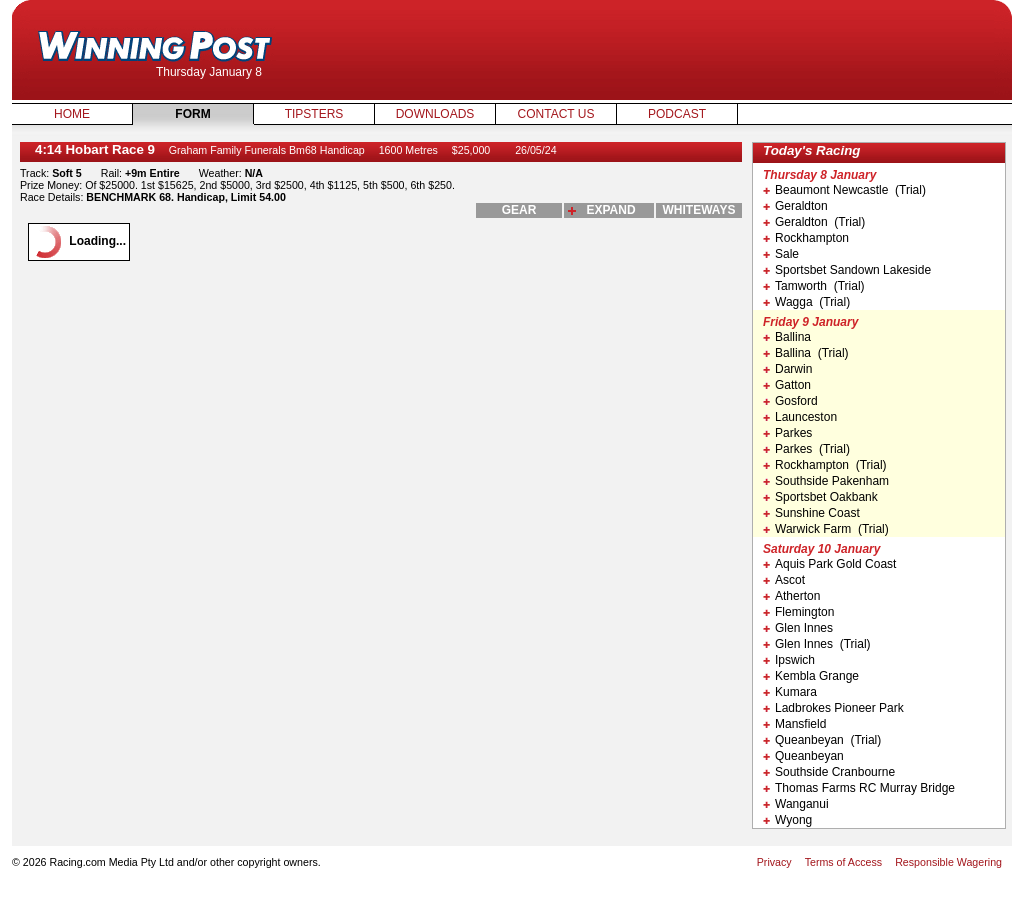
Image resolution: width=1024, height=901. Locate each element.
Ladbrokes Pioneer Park (833, 708)
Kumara (790, 692)
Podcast (677, 114)
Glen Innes (798, 628)
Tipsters (314, 114)
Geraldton (795, 206)
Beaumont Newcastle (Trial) (844, 190)
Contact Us (556, 114)
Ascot (784, 580)
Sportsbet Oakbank (820, 497)
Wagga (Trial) (806, 302)
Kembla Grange (811, 676)
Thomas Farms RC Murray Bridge (859, 788)
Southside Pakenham (826, 481)
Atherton (791, 596)
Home (72, 114)
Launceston (800, 417)
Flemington (798, 612)
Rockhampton (806, 238)
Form (192, 114)
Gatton (787, 385)
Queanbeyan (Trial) (822, 740)
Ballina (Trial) (806, 353)
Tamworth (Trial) (814, 286)
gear (519, 210)
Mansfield (794, 724)
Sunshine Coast (811, 513)
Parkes (787, 433)
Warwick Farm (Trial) (826, 529)
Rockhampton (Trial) (825, 465)
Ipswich (789, 660)
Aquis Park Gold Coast (829, 564)
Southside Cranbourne (829, 772)
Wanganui (796, 804)
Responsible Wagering (948, 862)
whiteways (699, 210)
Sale (781, 254)
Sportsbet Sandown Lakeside (847, 270)
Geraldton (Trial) (814, 222)
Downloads (435, 114)
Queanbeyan (803, 756)
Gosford (790, 401)
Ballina (787, 337)
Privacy (774, 862)
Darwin (787, 369)
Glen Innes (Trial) (817, 644)
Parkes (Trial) (806, 449)
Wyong (787, 820)
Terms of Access (844, 862)
